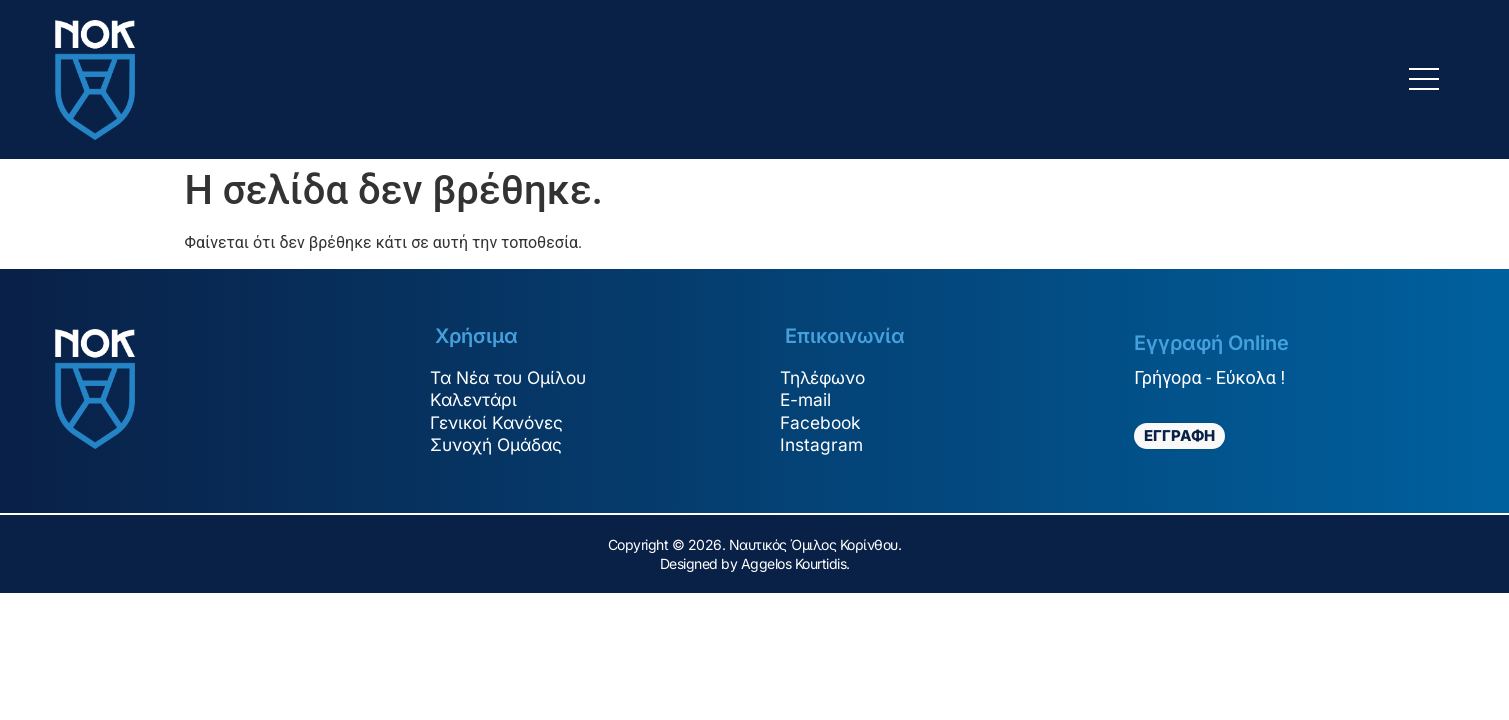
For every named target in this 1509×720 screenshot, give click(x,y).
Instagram (828, 446)
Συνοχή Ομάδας (505, 446)
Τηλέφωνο (831, 376)
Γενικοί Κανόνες (505, 423)
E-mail (811, 399)
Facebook (827, 423)
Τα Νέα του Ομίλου (519, 376)
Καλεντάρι (481, 399)
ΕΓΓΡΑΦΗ (1179, 435)
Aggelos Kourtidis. (795, 563)
